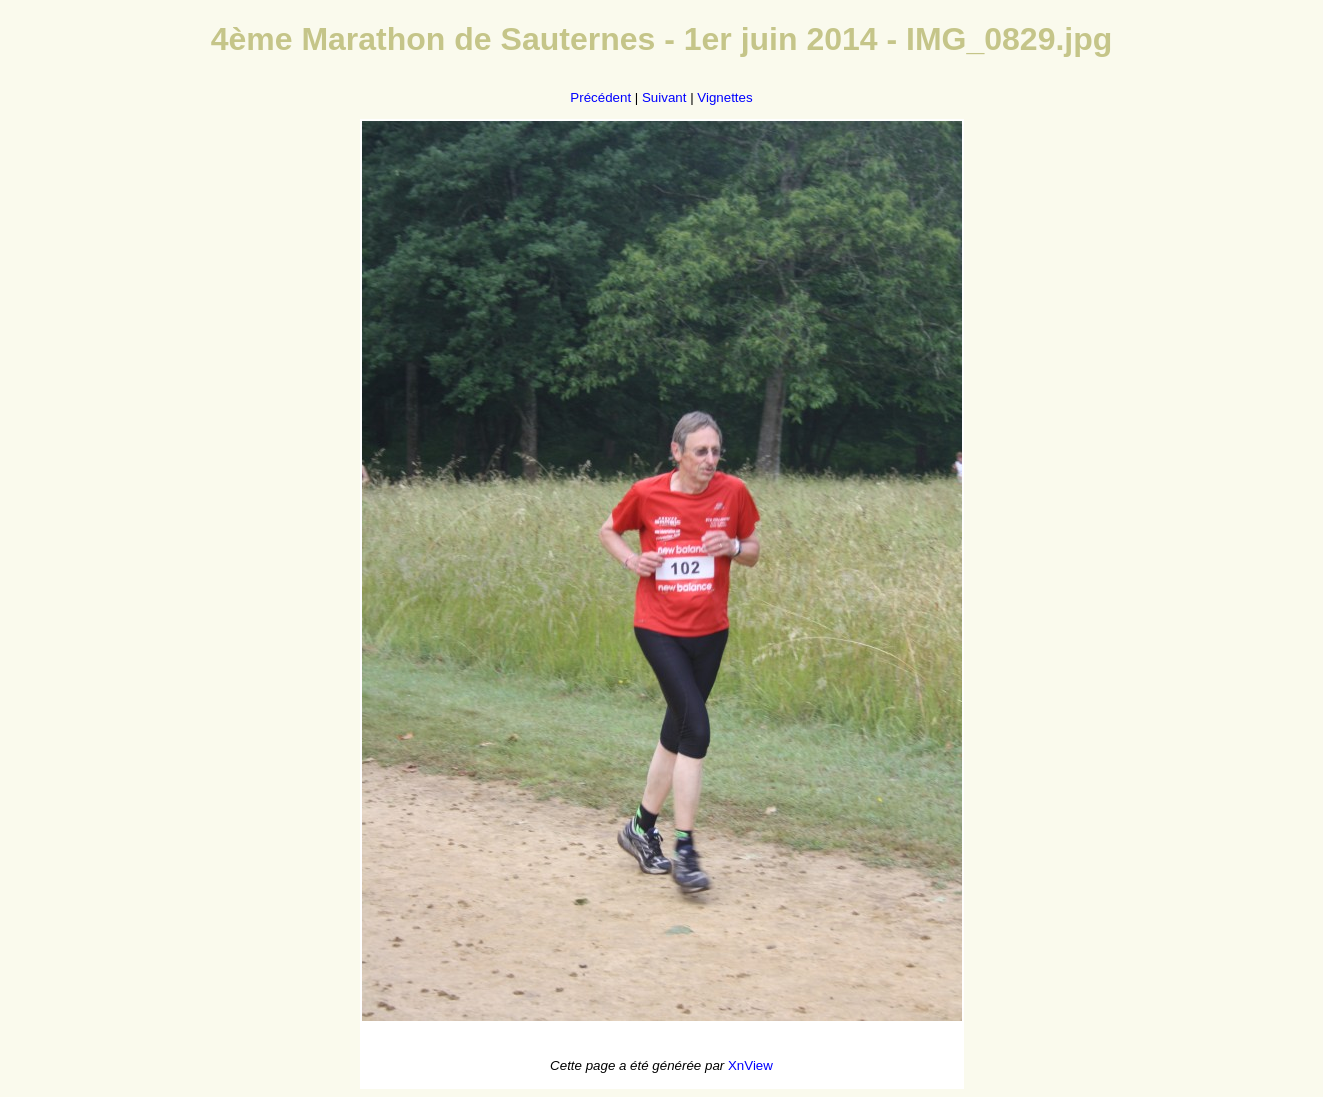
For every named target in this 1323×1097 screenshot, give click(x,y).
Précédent (600, 97)
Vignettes (724, 97)
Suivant (664, 97)
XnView (750, 1065)
